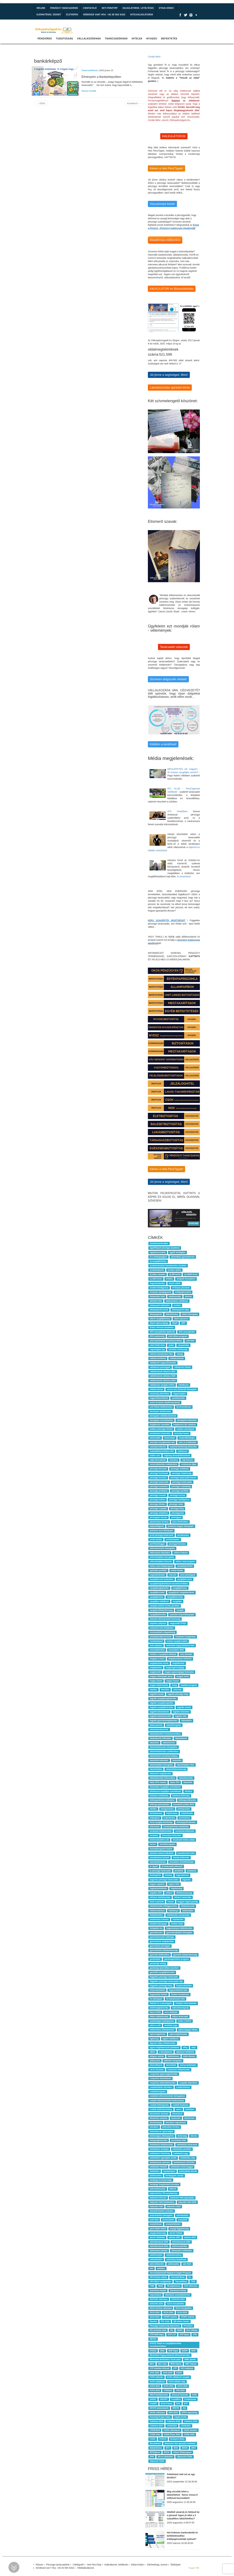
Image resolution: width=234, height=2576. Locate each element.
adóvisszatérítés (179, 2246)
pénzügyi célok (176, 1504)
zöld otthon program (177, 1336)
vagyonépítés (179, 1394)
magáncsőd (155, 1672)
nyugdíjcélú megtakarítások (181, 1592)
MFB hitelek (175, 2364)
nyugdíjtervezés (184, 1579)
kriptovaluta (171, 1813)
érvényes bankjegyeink (160, 1292)
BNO (193, 2448)
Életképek (72, 14)
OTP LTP (172, 2334)
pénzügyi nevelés (158, 1495)
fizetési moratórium (180, 1994)
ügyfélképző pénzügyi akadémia (165, 1248)
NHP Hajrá (173, 2351)
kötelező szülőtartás (159, 1796)
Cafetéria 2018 (190, 2421)
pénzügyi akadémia (159, 1513)
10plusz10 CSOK (184, 2457)
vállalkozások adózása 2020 (163, 1376)
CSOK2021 (186, 2426)
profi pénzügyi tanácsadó (161, 1535)
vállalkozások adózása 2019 (163, 1380)
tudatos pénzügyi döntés (161, 1429)
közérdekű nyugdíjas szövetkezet (165, 1787)
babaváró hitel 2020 (187, 2202)
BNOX (185, 2448)
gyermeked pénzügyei (160, 1946)
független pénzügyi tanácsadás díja (166, 1981)
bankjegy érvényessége (161, 2180)
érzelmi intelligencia (159, 1288)
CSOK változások (172, 2430)
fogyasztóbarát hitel (178, 1990)
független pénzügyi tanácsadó (164, 1977)
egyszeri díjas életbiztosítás (163, 2043)
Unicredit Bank (178, 2277)
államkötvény (172, 1314)
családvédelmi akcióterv (161, 2087)
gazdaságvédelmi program (176, 1959)
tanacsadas (169, 1438)
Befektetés (169, 38)
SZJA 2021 (155, 2312)
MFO (152, 2364)
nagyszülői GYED (178, 1623)
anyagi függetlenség (179, 2229)
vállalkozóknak (177, 1358)
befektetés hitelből (158, 2167)
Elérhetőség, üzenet (49, 14)
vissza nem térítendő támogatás (181, 1389)
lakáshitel (176, 1760)
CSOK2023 (172, 2426)
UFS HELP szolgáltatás (160, 2281)
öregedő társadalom (186, 1279)
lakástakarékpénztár (159, 1729)
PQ (171, 2330)
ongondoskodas (157, 1575)
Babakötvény (156, 2448)
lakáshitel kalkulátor (159, 1760)
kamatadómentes (158, 1862)
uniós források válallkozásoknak (165, 1402)
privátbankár (183, 1535)
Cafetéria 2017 (156, 2426)
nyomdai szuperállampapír (182, 1614)
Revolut (153, 2321)
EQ (184, 2408)
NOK (162, 2351)
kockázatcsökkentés (184, 1831)
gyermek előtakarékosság (185, 1955)
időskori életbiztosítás (160, 1897)
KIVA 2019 (167, 2373)
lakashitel (187, 1782)
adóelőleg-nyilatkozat (176, 2259)
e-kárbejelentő (165, 2052)
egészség (154, 2039)
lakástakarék (181, 1738)
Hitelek (137, 38)
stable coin (155, 1455)
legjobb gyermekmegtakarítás (163, 1720)
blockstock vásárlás (159, 2114)
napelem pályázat (158, 1623)
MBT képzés (190, 2364)
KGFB (179, 2373)
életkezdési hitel (157, 1296)
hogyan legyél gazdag (188, 1902)
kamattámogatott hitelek (161, 1849)
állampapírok (156, 1314)
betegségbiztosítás (158, 2140)
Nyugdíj (151, 38)
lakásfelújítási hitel (185, 1765)
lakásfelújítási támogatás (161, 1765)
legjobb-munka (157, 1694)
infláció (169, 1893)
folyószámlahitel (157, 1990)
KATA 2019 (155, 2390)
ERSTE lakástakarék (159, 2408)
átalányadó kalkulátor (160, 1305)
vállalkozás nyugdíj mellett (162, 1385)
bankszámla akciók (188, 2171)
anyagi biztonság (158, 2233)
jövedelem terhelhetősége (182, 1862)
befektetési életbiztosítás (161, 2145)
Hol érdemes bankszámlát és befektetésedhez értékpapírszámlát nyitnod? (182, 2535)
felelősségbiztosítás (159, 2008)
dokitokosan (173, 2056)
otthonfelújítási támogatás (162, 1557)
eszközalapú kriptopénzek (162, 2021)
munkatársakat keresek (160, 1637)
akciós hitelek (175, 2233)
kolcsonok (154, 1827)
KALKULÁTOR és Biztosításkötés (172, 288)
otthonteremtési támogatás (162, 1548)
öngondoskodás (157, 1283)
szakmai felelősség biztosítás (183, 1447)
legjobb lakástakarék (159, 1712)
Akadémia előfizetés (165, 240)
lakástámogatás (173, 1725)
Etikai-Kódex (166, 8)
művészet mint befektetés (162, 1628)
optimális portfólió (158, 1570)
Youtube (197, 15)
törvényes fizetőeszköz (160, 1411)
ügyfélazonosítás (158, 1252)
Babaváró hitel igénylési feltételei (180, 2443)
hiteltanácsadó (188, 1906)
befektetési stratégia (159, 2149)
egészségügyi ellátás (188, 2030)
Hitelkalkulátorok (141, 14)
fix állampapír (156, 1999)
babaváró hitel (156, 2206)
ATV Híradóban (177, 811)
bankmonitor (156, 2175)
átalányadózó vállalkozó (177, 1301)
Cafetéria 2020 (156, 2421)
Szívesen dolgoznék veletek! (168, 679)
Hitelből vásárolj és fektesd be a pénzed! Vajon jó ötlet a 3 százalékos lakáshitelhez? (183, 2515)
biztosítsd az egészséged (161, 2131)
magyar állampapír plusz (161, 1676)
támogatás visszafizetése (161, 1420)
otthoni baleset (181, 1553)
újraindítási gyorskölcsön (183, 1257)
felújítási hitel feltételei (186, 2003)
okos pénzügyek (187, 1575)
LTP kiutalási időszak (159, 2368)
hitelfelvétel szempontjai (178, 1915)
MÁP (193, 2351)
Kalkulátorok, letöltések (138, 8)
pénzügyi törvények (159, 1473)
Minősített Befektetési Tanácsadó (165, 2359)
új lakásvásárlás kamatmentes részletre (168, 1265)
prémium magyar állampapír (181, 1526)
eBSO (152, 2052)
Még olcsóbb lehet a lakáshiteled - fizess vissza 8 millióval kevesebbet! (182, 2494)
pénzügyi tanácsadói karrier (183, 1478)
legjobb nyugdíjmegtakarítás (163, 1698)
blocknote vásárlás (158, 2118)
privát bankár (156, 1539)
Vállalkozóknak (89, 38)
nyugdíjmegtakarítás (159, 1588)
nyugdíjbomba (156, 1597)
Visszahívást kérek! (162, 204)
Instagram (191, 15)
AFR (152, 2457)
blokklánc (189, 2109)
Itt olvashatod (183, 876)
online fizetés (177, 1570)
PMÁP (180, 2330)
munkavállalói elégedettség (162, 1632)
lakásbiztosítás (186, 1778)
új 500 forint (174, 1274)
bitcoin (194, 2136)
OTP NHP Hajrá (157, 2334)
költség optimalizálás (159, 1804)
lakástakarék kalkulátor (160, 1738)
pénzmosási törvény (159, 1522)
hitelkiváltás (187, 1910)
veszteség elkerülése (159, 1394)
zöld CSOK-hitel (157, 1345)
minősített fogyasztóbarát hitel (180, 1645)
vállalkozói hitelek (182, 1367)
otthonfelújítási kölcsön (161, 1561)
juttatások (191, 1871)
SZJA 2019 (182, 2312)
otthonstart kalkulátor (160, 1553)
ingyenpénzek (182, 1875)
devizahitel (171, 2065)
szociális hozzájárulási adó (162, 1442)
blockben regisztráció (176, 2122)
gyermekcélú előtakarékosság (164, 1950)
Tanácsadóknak (116, 38)
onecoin (172, 1575)
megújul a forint (157, 1659)
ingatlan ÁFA (156, 1893)
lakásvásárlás (156, 1725)
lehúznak (177, 1689)
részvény (173, 1460)
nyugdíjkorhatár (157, 1592)
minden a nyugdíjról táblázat (163, 1654)
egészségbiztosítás (178, 2034)
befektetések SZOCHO (184, 2162)
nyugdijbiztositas (158, 1614)
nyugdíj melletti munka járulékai (164, 1606)
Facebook (180, 15)
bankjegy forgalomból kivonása (164, 2184)
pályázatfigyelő (157, 1526)
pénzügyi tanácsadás (182, 1482)
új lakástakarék (157, 1270)
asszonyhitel (168, 2220)
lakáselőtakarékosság (176, 1769)
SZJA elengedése (184, 2308)
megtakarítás (178, 1663)
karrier (153, 1844)
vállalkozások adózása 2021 (163, 1371)
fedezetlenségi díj (180, 2008)
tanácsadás (155, 1438)
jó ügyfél (154, 1866)
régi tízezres (187, 1460)
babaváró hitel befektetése (162, 2202)
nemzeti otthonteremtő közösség (165, 1619)
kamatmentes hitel (186, 1853)
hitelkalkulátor (156, 1915)
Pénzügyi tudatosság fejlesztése (165, 2326)
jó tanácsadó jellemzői (172, 1866)
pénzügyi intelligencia (179, 1500)
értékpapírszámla (183, 1292)
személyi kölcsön (158, 1447)
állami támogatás (190, 1314)
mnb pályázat (156, 1645)
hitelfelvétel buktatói (159, 1919)
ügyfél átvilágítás (177, 1252)
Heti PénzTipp (109, 8)
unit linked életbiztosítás (161, 1407)
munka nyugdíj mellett (177, 1641)
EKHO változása (157, 2412)
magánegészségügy (175, 1667)
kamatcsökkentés (181, 1857)
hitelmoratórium (157, 1910)
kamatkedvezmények (159, 1857)
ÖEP (183, 1323)
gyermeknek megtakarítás (162, 1941)
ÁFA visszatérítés (187, 1332)
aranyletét (182, 2220)
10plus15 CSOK (157, 2461)
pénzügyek (176, 1517)
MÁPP (185, 2351)
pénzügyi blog (177, 1508)
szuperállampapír (187, 1438)
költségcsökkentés (187, 1800)
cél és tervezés (157, 2070)
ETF (186, 2403)
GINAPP (164, 2399)
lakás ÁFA (174, 1782)
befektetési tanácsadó (187, 2145)
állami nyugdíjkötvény (160, 1319)
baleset (172, 2189)
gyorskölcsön (156, 1932)
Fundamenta (190, 2399)
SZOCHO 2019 (156, 2304)
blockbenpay (156, 2122)
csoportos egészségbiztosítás (164, 2074)
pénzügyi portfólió (179, 1491)
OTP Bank (184, 2334)
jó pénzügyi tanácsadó (160, 1871)
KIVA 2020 (154, 2373)
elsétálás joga (170, 2025)
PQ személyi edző (158, 2330)
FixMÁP (153, 2403)
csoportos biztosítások (160, 2078)
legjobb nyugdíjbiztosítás (161, 1707)
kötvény (188, 1791)
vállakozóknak (156, 1389)
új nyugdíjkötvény (158, 1261)
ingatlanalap (176, 1888)
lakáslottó (154, 1743)
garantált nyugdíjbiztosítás (162, 1972)
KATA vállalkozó (157, 2382)
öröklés (169, 1279)
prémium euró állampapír (161, 1530)
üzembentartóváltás (159, 1243)
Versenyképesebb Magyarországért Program (170, 2273)
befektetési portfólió (182, 2149)
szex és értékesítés (187, 1442)
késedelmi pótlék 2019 (183, 1804)
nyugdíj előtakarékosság (161, 1610)
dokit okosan (189, 2056)
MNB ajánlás (190, 2359)
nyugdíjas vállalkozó (159, 1601)
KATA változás (156, 2377)
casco (179, 2109)
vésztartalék (183, 1345)
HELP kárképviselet (159, 2395)
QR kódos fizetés (181, 2321)
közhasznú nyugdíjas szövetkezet (165, 1791)
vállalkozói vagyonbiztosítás (163, 1363)
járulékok (179, 1871)
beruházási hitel (178, 2140)
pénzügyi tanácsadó (159, 1482)
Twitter (186, 15)
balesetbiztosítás (158, 2189)
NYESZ (153, 2351)
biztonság (182, 2136)
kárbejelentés (156, 1813)
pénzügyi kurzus (177, 1495)
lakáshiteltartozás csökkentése (164, 1751)
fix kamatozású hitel (175, 1999)
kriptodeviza (169, 1818)
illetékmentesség (184, 1893)
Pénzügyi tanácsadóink (64, 8)
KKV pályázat (187, 2368)
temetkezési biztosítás (160, 1433)
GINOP (153, 2399)
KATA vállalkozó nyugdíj (178, 2377)
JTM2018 (168, 2390)
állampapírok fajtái (180, 1310)
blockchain (189, 2118)
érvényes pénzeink (181, 1288)
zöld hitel (190, 1341)
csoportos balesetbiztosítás (163, 2083)
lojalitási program (189, 1685)
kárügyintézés (167, 1809)
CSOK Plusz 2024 (172, 2434)
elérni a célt (155, 2025)
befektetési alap (187, 2158)
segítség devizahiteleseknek (177, 1455)
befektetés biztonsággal (182, 2167)
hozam (171, 1902)
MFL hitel (162, 2364)
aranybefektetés (173, 2224)
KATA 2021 (169, 2386)
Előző (41, 103)
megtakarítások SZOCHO (180, 1659)
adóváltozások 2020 (181, 2242)
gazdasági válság (158, 1963)
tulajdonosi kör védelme (184, 1424)
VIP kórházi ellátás (158, 2277)
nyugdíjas (177, 1601)
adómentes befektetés (181, 2251)
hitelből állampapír (158, 1924)
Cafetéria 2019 (173, 2421)
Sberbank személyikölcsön (177, 2295)
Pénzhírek (45, 38)
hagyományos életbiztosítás (179, 1928)
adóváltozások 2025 (159, 2242)
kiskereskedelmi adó (159, 1840)
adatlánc (161, 2268)
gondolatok (155, 1959)
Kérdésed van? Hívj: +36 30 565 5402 (104, 14)
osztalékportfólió (185, 1566)
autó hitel (154, 2220)
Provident (188, 2326)
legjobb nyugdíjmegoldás (161, 1703)
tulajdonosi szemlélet (159, 1424)
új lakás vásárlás (157, 1274)
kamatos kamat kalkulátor (162, 1853)
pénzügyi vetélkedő (180, 1469)
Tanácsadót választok (174, 647)
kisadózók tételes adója (184, 1840)
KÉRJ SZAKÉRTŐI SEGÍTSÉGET (166, 920)
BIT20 (166, 2452)
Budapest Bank (177, 2439)
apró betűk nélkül (158, 2229)
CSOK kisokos (190, 2430)
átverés (188, 1296)
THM (152, 2286)
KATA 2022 (155, 2386)
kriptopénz (155, 1818)
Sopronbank (155, 2295)
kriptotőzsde (187, 1813)
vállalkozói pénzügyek (160, 1367)
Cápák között (180, 2417)
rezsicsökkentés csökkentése (163, 1464)
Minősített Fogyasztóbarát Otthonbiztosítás (170, 2355)
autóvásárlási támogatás (161, 2215)
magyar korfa (182, 1676)
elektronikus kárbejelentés (162, 2030)
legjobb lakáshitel (181, 1712)
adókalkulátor (156, 2259)
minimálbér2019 (157, 1650)
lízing (174, 1685)
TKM (193, 2281)
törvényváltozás (183, 1407)
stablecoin (182, 1451)
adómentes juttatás (159, 2251)
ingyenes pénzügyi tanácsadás (164, 1880)
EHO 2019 (173, 2412)
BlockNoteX (155, 2443)
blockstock (177, 2114)
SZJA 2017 (155, 2317)
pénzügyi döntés (157, 1504)
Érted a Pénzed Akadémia (162, 1327)
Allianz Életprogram (182, 2452)
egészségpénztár (158, 2034)
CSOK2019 (155, 2430)
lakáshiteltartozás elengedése (163, 1747)
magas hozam (172, 1681)
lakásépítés (186, 1720)
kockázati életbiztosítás (160, 1831)
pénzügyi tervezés (158, 1478)
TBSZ (160, 2286)
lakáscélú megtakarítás (160, 1773)
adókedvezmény (173, 2255)
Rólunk (41, 8)
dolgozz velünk (157, 2056)
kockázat (154, 1835)
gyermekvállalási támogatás (179, 1932)
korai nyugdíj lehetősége (161, 1822)
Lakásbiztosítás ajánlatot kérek (170, 387)
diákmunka (155, 2061)
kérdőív (153, 1809)
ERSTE (175, 2408)
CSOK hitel (155, 2434)
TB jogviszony (173, 2286)
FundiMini (176, 2399)
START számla (187, 2317)
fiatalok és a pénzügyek (161, 2003)
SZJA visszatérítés (175, 2304)
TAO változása (190, 2286)
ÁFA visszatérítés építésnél (162, 1332)
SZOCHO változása (159, 2299)
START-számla (170, 2317)
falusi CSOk (155, 2012)
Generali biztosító (180, 2395)
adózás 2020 (190, 2237)
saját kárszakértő (158, 1460)
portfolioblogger (157, 1544)
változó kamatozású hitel (161, 1354)
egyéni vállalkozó (170, 2039)
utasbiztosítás (178, 1398)
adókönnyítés (156, 2255)
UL (189, 2277)
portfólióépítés (172, 1539)
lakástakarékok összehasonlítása (165, 1734)
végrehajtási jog (157, 1349)
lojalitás (153, 1689)
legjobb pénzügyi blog (178, 1694)
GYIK (194, 2395)
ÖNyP (174, 1323)
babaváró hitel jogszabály (182, 2198)
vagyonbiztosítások (159, 1398)
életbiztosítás (175, 1296)
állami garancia (181, 1319)
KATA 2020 (182, 2386)
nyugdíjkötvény (180, 1588)
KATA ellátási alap (177, 2382)
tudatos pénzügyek (185, 1429)
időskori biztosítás (182, 1897)
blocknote (176, 2118)
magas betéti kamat (159, 1685)
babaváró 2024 (173, 2206)
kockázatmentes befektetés (175, 1827)
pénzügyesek (178, 1513)
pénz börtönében (180, 1522)
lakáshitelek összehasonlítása (164, 1756)
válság (180, 1354)
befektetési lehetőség (160, 2153)
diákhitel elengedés (173, 2061)
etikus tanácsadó (180, 2016)
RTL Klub (165, 2321)
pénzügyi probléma (159, 1491)
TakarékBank (181, 2281)
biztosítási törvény (170, 2127)
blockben (154, 2127)
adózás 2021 (174, 2237)
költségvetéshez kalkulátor (162, 1800)
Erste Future (166, 2403)
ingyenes (186, 1880)
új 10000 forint (190, 1274)
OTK (195, 2334)
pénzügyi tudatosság (181, 1473)
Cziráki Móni (154, 56)
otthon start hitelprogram (161, 1566)
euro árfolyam (171, 2012)
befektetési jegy (181, 2153)
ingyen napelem (157, 1884)
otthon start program (185, 1561)
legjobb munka (184, 1707)
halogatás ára (156, 1928)
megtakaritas (156, 1667)
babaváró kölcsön (158, 2198)
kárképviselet (184, 1809)
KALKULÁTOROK (174, 136)
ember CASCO (184, 2021)
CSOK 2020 (189, 2434)
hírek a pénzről (157, 1902)
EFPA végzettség (189, 2412)
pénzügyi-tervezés (158, 1469)
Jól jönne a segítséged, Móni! (169, 374)
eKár (193, 2047)
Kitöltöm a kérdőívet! (163, 744)
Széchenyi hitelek (158, 2290)
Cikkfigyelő (90, 8)
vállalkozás (183, 1385)
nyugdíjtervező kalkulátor (161, 1579)
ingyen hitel (174, 1884)
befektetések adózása (160, 2162)
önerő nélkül (174, 1283)
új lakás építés (174, 1270)
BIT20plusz (155, 2452)
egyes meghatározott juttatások (164, 2047)
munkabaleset (156, 1641)
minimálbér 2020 (176, 1650)
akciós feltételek (157, 2237)
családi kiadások (180, 2105)
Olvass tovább (89, 91)
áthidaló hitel (156, 1301)
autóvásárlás (182, 2215)
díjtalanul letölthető (185, 2052)
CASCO (162, 2439)
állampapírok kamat (159, 1310)
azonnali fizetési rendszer (161, 2211)
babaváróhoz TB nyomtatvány (164, 2193)
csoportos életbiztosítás (179, 2070)
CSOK (153, 2439)
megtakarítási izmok (159, 1663)
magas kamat (156, 1681)
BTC (168, 2448)
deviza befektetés (188, 2065)
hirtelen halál (177, 1924)
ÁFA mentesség (157, 1336)
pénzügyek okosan (158, 1517)
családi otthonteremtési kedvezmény (167, 2100)
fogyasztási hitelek (158, 1994)
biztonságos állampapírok (162, 2136)
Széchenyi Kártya (178, 2290)
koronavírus (184, 1818)
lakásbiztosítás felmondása (162, 1778)
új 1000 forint (156, 1279)
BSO (176, 2448)
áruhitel (177, 1305)
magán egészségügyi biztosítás (179, 1672)
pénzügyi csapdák (158, 1508)
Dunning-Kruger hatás (160, 2417)
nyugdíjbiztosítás (175, 1597)
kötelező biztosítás (181, 1796)
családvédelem (183, 2087)
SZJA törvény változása (161, 2308)
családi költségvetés (159, 2105)
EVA (178, 2403)
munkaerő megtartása (185, 1637)
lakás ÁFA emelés (158, 1782)
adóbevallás (173, 2264)
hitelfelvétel (178, 1919)
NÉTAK (153, 2339)
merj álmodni (186, 1654)
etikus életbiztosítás (159, 2016)
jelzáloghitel (155, 1875)
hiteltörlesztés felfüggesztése (163, 1906)
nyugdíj (179, 1610)
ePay (185, 2047)
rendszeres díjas (188, 1464)
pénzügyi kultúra (157, 1500)
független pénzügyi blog (161, 1986)
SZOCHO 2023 (178, 2299)
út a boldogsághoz (158, 1257)
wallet (171, 1345)
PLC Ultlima (191, 2330)
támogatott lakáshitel (186, 1420)
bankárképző (169, 2171)
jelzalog (168, 1875)
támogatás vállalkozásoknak (163, 1416)
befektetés (154, 2171)
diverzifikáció (156, 2065)
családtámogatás (158, 2091)
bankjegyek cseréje (174, 2175)
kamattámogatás (167, 1844)
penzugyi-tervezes (177, 1544)
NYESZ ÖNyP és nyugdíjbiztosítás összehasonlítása (165, 2344)
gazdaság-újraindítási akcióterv (164, 1968)
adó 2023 (187, 2264)
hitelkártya (173, 1910)
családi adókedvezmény (161, 2109)
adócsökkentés (157, 2264)
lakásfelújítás (156, 1769)
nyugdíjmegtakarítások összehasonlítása (169, 1584)
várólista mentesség (178, 1349)
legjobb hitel (181, 1716)
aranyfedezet (156, 2224)
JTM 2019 (180, 2390)
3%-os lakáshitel (165, 2457)
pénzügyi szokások (159, 1486)
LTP (175, 2368)
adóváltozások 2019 (159, 2246)
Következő (134, 103)
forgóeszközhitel (184, 1986)
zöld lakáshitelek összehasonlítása (166, 1341)
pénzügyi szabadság (180, 1486)
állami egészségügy (159, 1323)
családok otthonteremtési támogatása (167, 2096)
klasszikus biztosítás (171, 1835)
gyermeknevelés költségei (162, 1937)
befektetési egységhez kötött (163, 2158)
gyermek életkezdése (159, 1955)
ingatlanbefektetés (158, 1888)
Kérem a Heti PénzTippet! (166, 168)
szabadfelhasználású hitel (162, 1451)
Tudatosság (64, 38)
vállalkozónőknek (158, 1358)
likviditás (165, 1689)
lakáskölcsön (169, 1743)
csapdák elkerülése (188, 2083)
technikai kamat (181, 1433)
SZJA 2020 (168, 2312)
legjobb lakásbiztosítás (160, 1716)
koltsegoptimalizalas (186, 1822)
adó (151, 2268)
